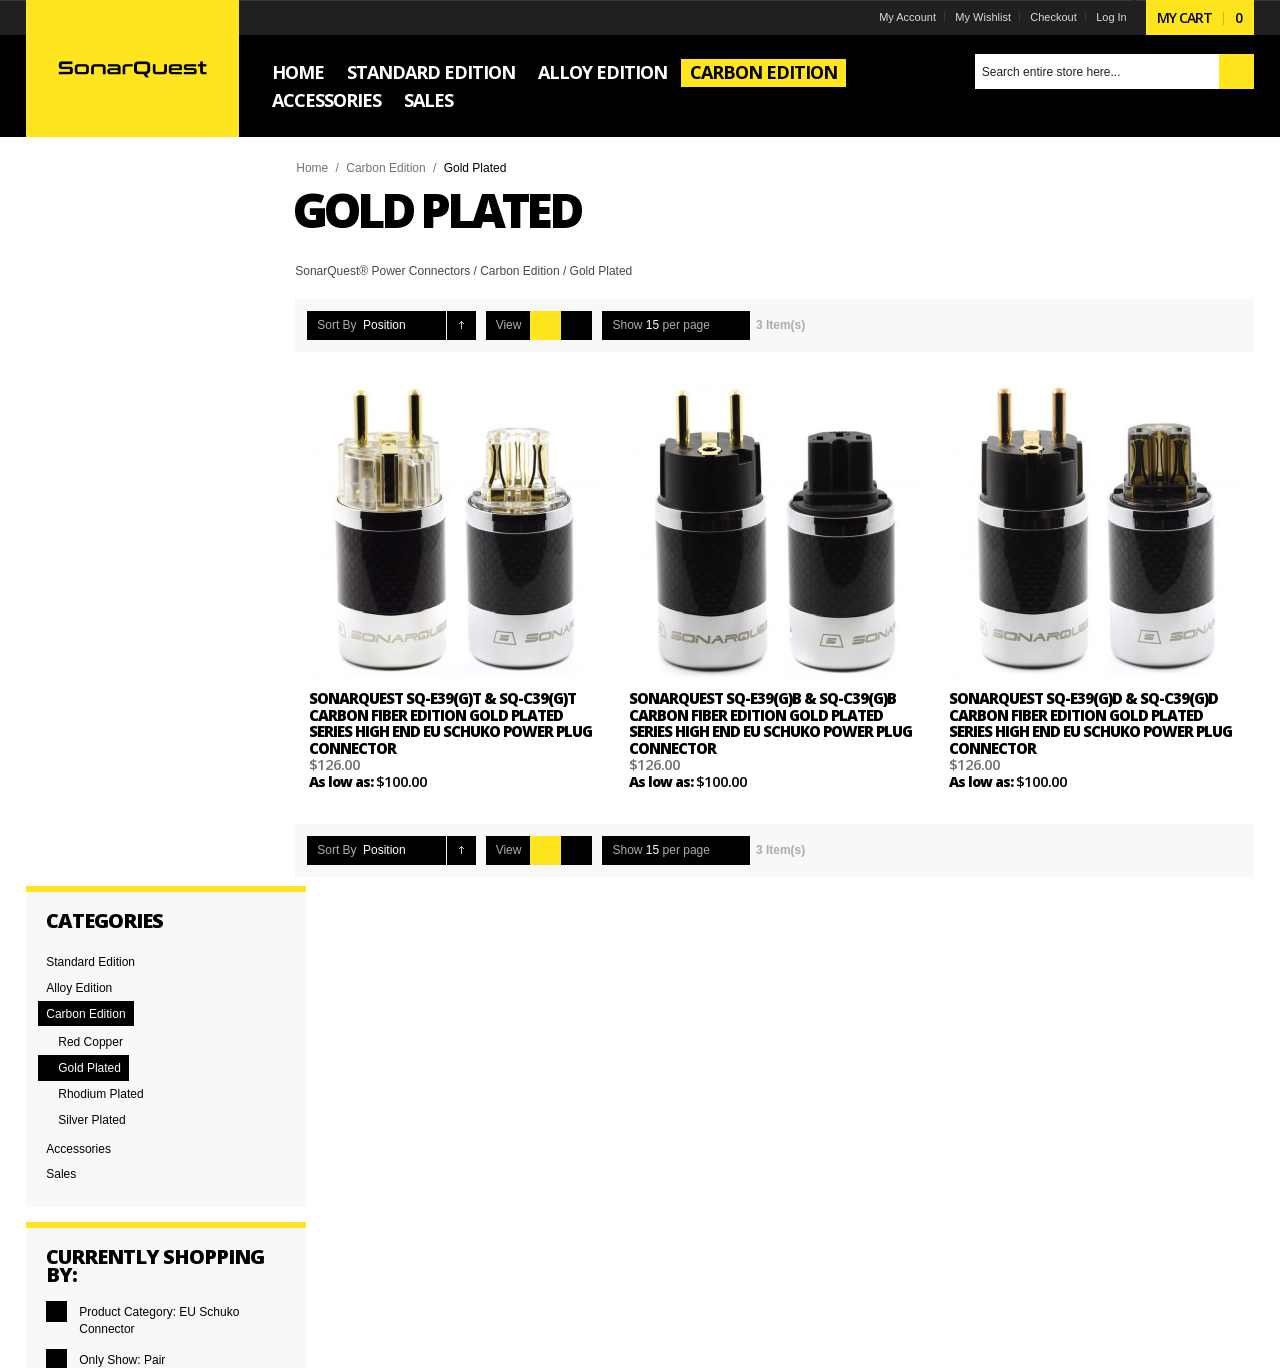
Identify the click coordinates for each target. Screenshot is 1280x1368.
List (577, 325)
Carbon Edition (386, 168)
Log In (1111, 17)
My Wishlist (983, 17)
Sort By (337, 325)
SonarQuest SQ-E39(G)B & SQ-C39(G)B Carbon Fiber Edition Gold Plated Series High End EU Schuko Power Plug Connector (770, 723)
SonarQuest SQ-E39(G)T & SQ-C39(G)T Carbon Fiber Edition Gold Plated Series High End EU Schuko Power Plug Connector (451, 723)
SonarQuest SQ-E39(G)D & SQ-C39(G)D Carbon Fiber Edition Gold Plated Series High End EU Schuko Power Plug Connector (1090, 723)
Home (313, 168)
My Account (907, 17)
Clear (78, 677)
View (509, 325)
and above (98, 802)
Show (628, 325)
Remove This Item (57, 583)
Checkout (1053, 17)
